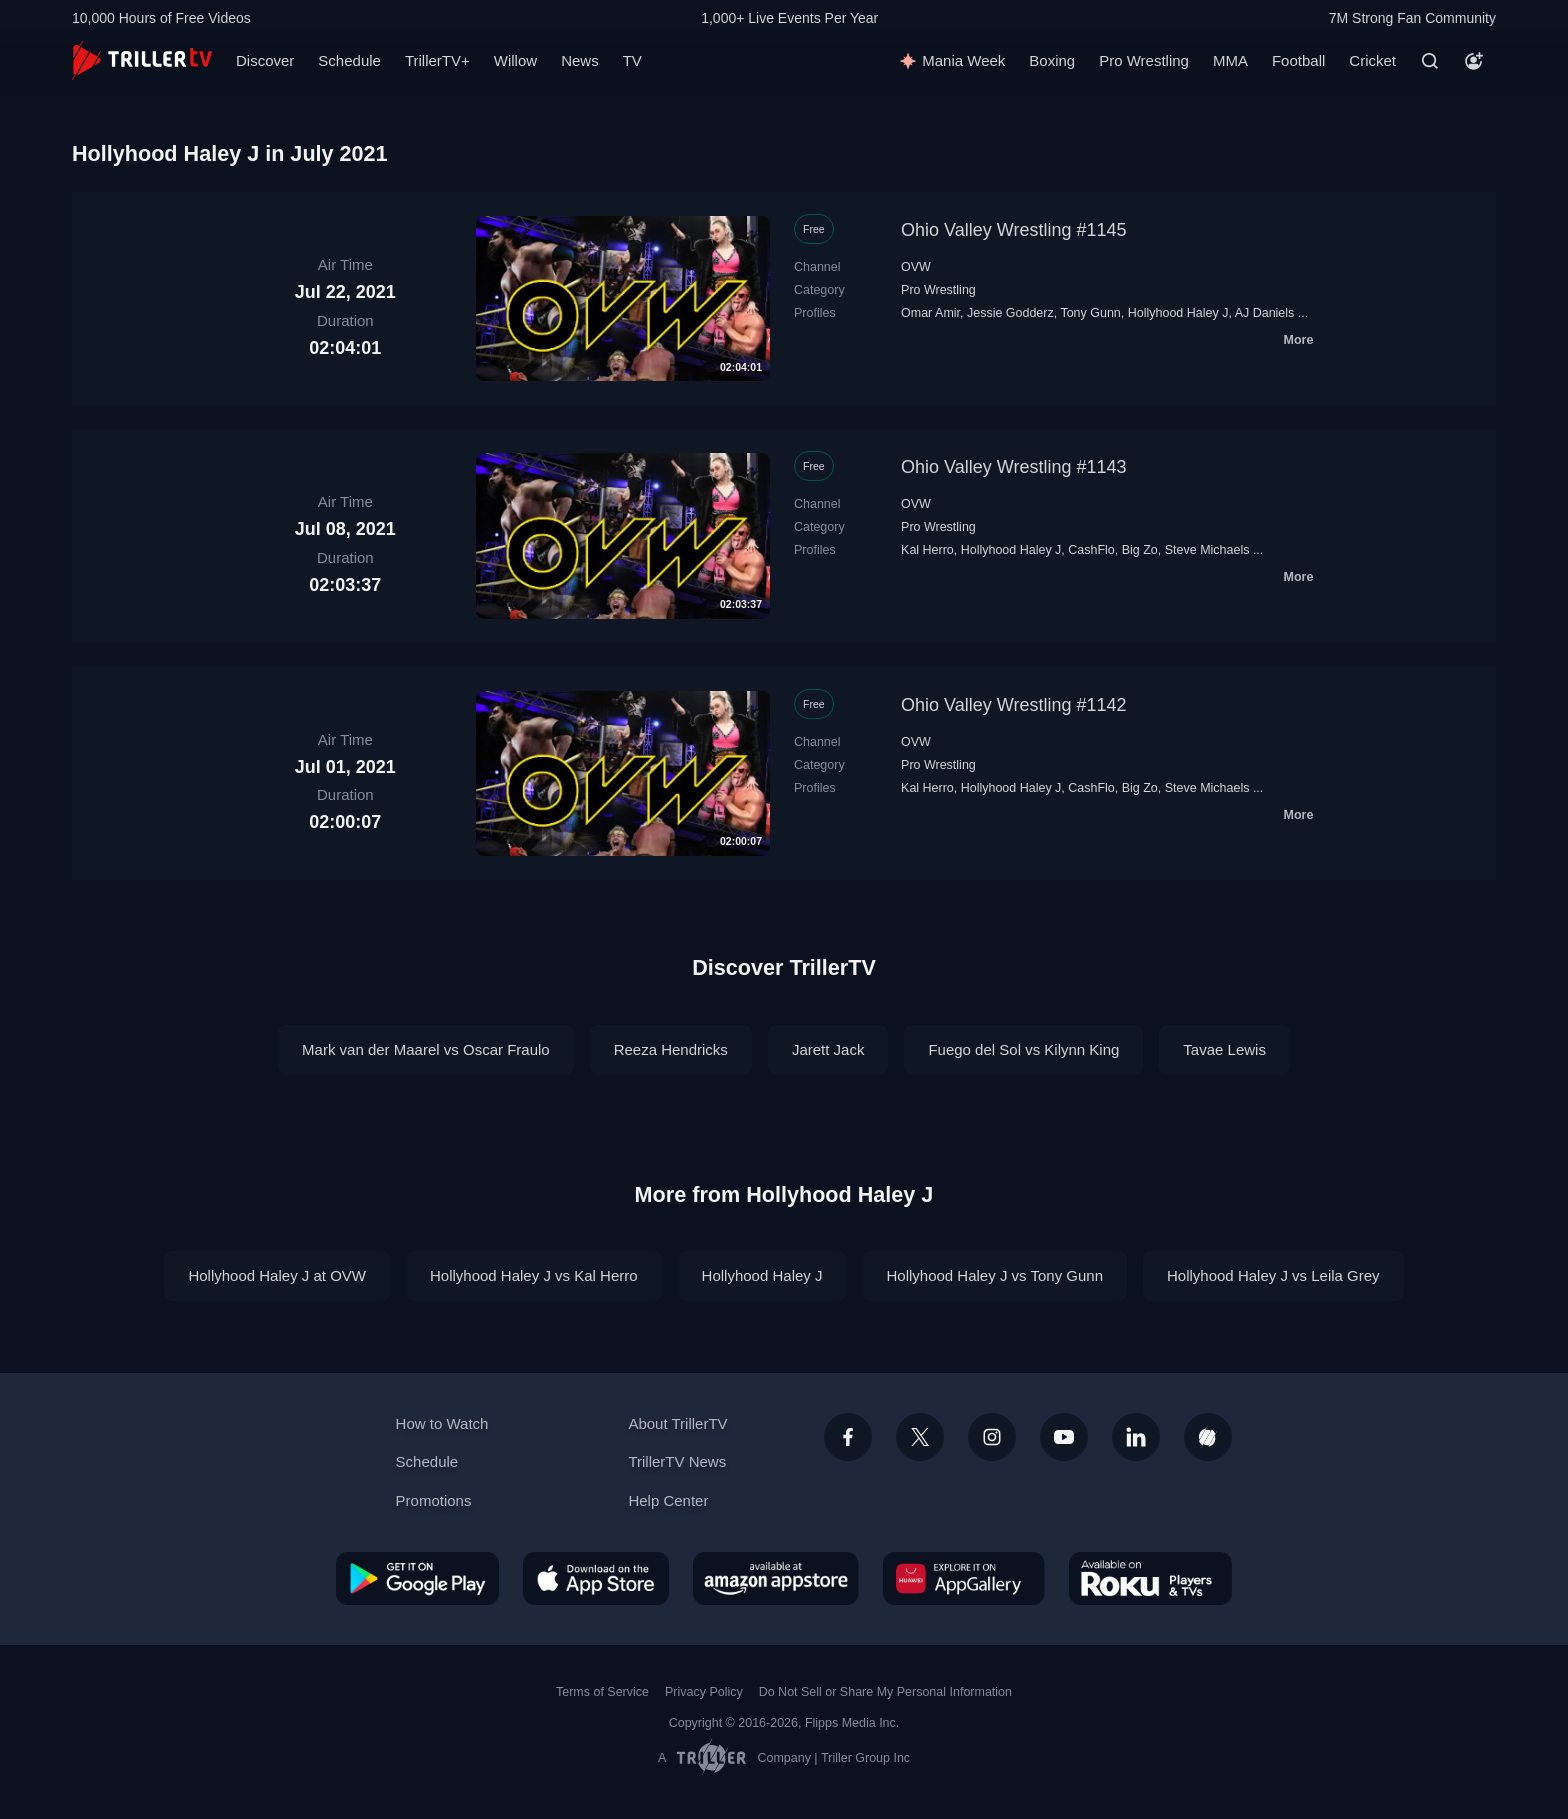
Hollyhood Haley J (1178, 313)
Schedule (349, 60)
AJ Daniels (1265, 313)
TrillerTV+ (437, 60)
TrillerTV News (677, 1461)
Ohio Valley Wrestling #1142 (1013, 705)
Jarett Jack (828, 1049)
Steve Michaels (1207, 550)
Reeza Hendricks (671, 1049)
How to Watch (442, 1423)
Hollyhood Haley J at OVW (277, 1275)
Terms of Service (602, 1692)
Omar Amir (930, 313)
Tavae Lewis (1224, 1049)
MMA (1230, 60)
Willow (515, 60)
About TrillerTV (677, 1423)
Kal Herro (927, 550)
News (580, 60)
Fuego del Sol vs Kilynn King (1023, 1049)
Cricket (1372, 60)
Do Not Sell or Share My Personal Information (885, 1692)
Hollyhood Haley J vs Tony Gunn (994, 1275)
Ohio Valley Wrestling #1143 (1013, 467)
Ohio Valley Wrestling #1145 (1013, 230)
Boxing (1052, 60)
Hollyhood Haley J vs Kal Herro (534, 1275)
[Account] (1474, 61)
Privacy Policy (704, 1692)
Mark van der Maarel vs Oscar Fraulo (426, 1049)
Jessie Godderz (1010, 313)
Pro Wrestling (1144, 60)
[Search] (1430, 61)
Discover (265, 60)
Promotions (434, 1500)
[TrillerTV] (142, 60)
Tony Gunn (1090, 313)
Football (1298, 60)
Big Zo (1140, 550)
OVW (916, 267)
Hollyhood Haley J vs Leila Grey (1273, 1275)
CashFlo (1091, 550)
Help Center (668, 1500)
